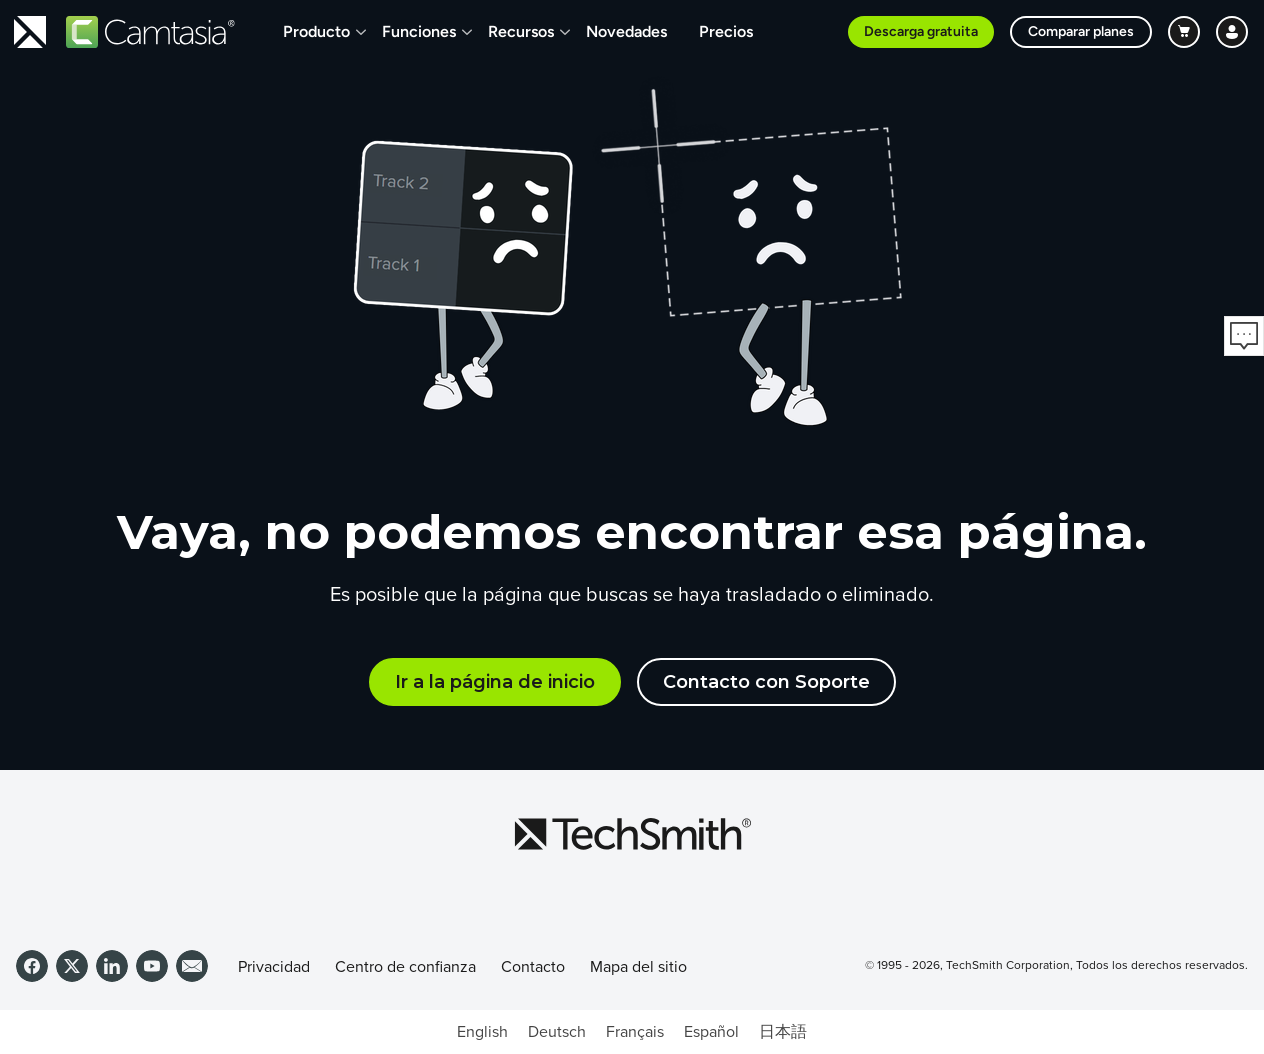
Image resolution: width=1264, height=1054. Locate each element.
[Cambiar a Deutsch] (557, 1032)
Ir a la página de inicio (495, 682)
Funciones (419, 31)
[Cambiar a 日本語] (783, 1032)
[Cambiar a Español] (711, 1032)
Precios (726, 31)
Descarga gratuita (921, 31)
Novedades (626, 31)
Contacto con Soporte (766, 682)
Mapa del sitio (638, 967)
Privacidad (274, 967)
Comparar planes (1081, 31)
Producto (316, 31)
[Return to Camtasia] (150, 32)
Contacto (533, 967)
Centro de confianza (405, 967)
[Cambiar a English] (482, 1032)
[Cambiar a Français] (635, 1032)
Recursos (521, 31)
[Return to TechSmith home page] (30, 32)
